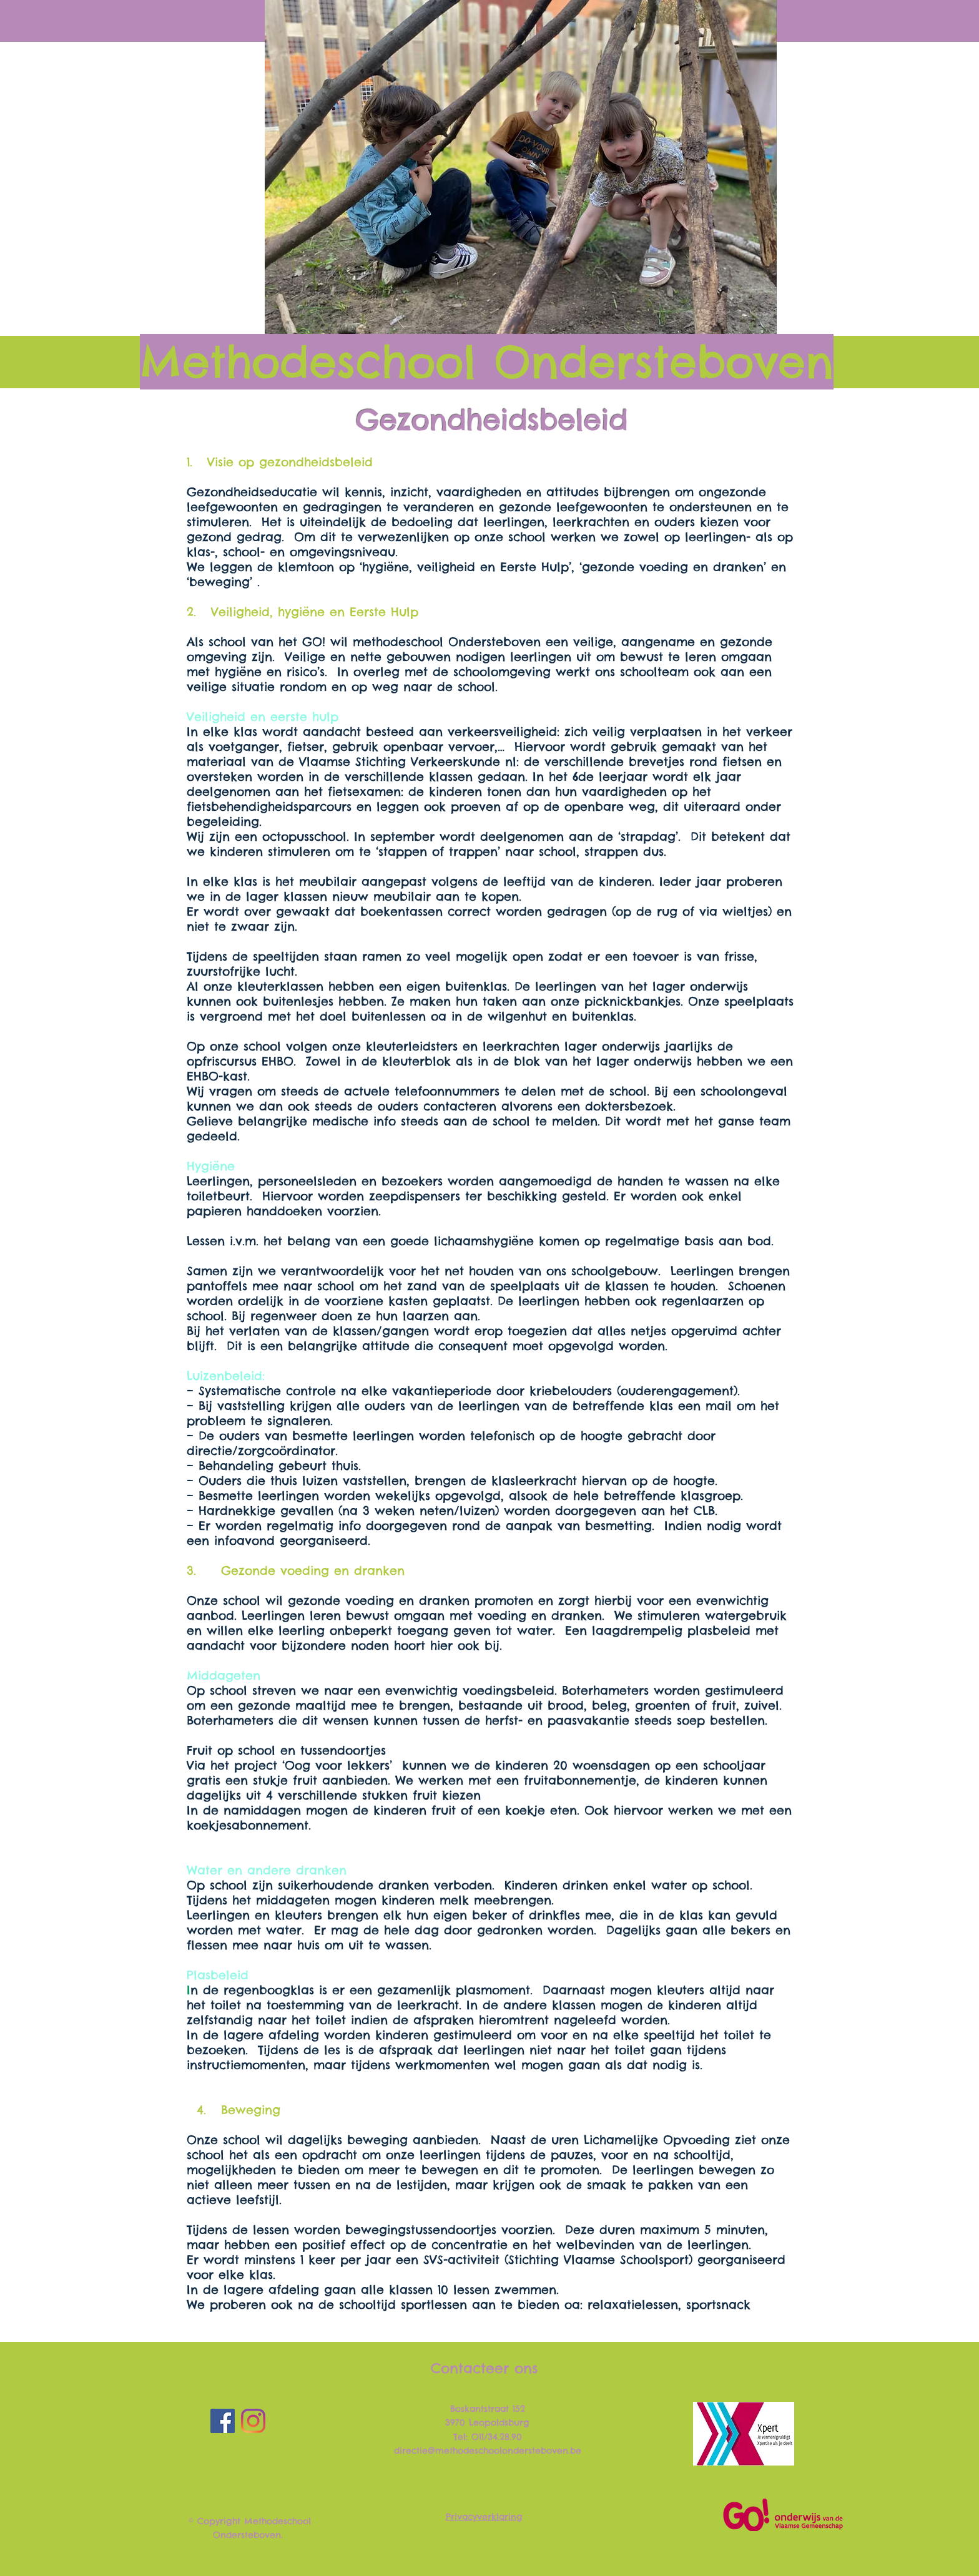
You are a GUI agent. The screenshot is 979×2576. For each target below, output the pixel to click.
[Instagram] (253, 2421)
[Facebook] (222, 2421)
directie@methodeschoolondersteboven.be (487, 2450)
